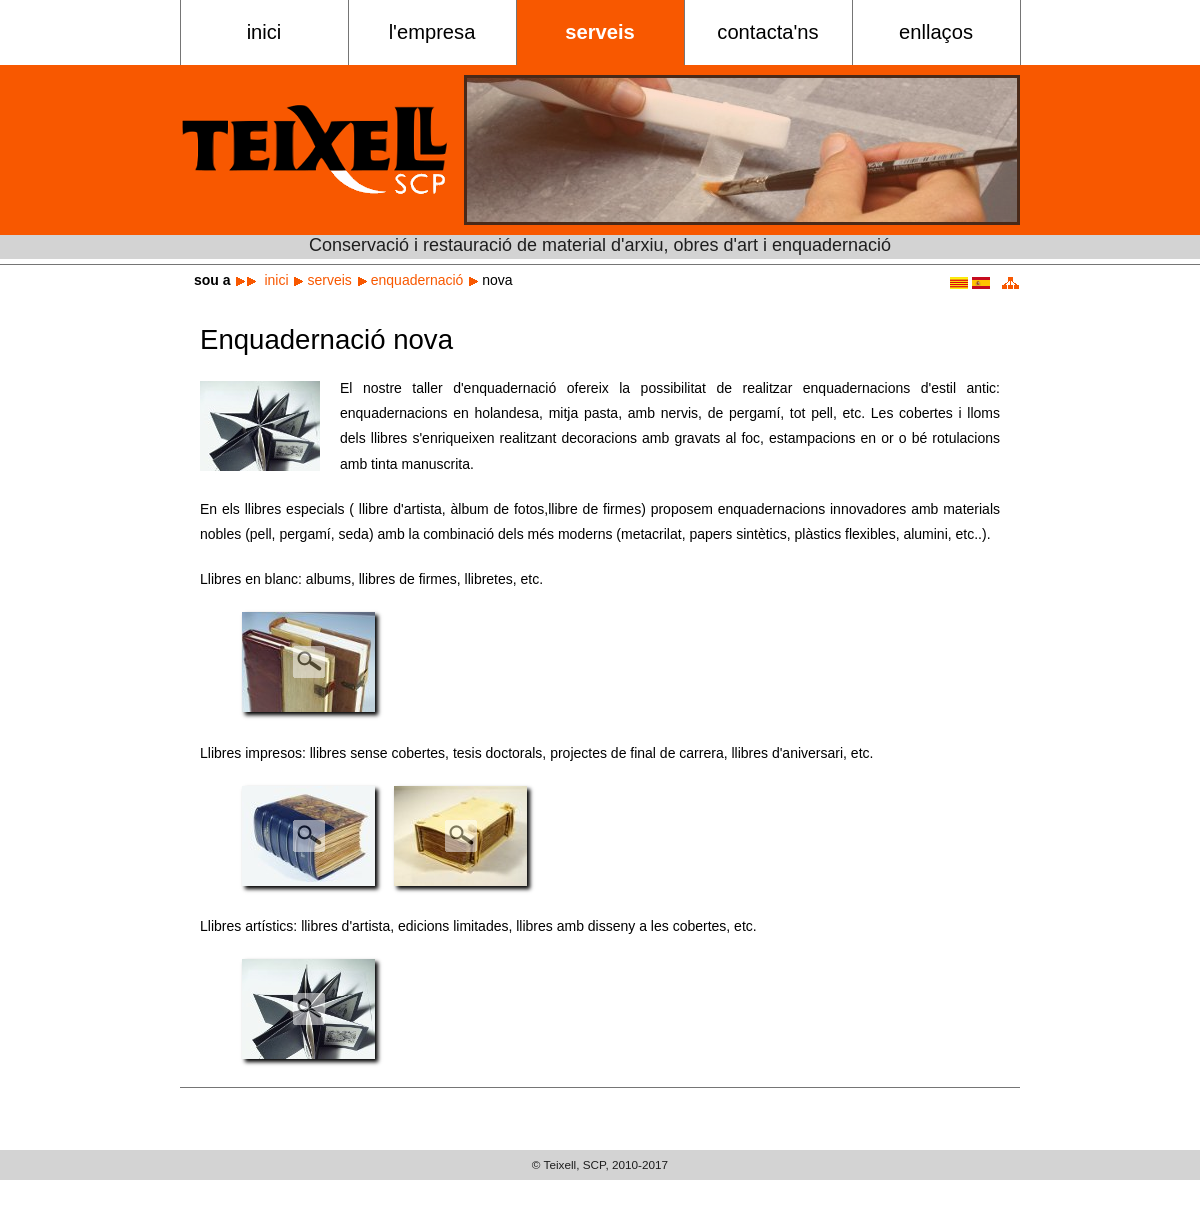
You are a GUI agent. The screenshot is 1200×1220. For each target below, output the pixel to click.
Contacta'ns (767, 32)
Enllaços (936, 32)
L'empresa (432, 32)
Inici (264, 32)
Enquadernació (417, 280)
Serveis (600, 32)
